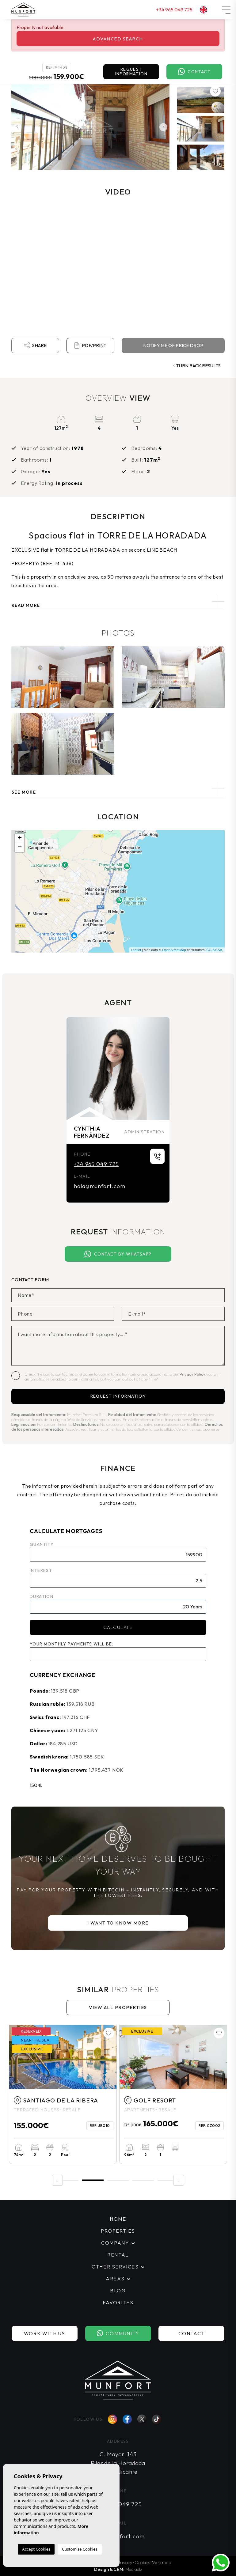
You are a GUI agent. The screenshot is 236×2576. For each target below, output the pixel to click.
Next (163, 127)
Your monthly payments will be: (71, 1644)
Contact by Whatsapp (117, 1254)
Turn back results (197, 365)
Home (118, 2219)
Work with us (44, 2333)
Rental (118, 2255)
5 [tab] (168, 2180)
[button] (118, 788)
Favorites (118, 2302)
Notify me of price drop (173, 345)
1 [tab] (67, 2180)
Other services (115, 2267)
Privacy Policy (193, 1374)
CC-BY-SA (214, 950)
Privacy (124, 2562)
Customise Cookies (79, 2549)
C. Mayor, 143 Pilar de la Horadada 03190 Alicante (118, 2462)
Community (118, 2333)
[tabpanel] (63, 2094)
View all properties (118, 2007)
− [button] (20, 847)
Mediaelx (133, 2569)
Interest (41, 1570)
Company (115, 2243)
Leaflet (136, 950)
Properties (118, 2231)
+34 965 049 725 (174, 9)
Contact (194, 71)
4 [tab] (143, 2180)
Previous (17, 127)
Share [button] (35, 345)
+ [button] (20, 838)
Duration (41, 1596)
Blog (118, 2290)
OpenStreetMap (174, 950)
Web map (161, 2562)
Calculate (118, 1627)
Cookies (142, 2562)
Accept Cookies (36, 2549)
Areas (115, 2279)
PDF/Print (90, 345)
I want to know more (118, 1923)
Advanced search (118, 39)
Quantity (42, 1544)
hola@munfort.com (99, 1186)
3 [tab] (118, 2180)
